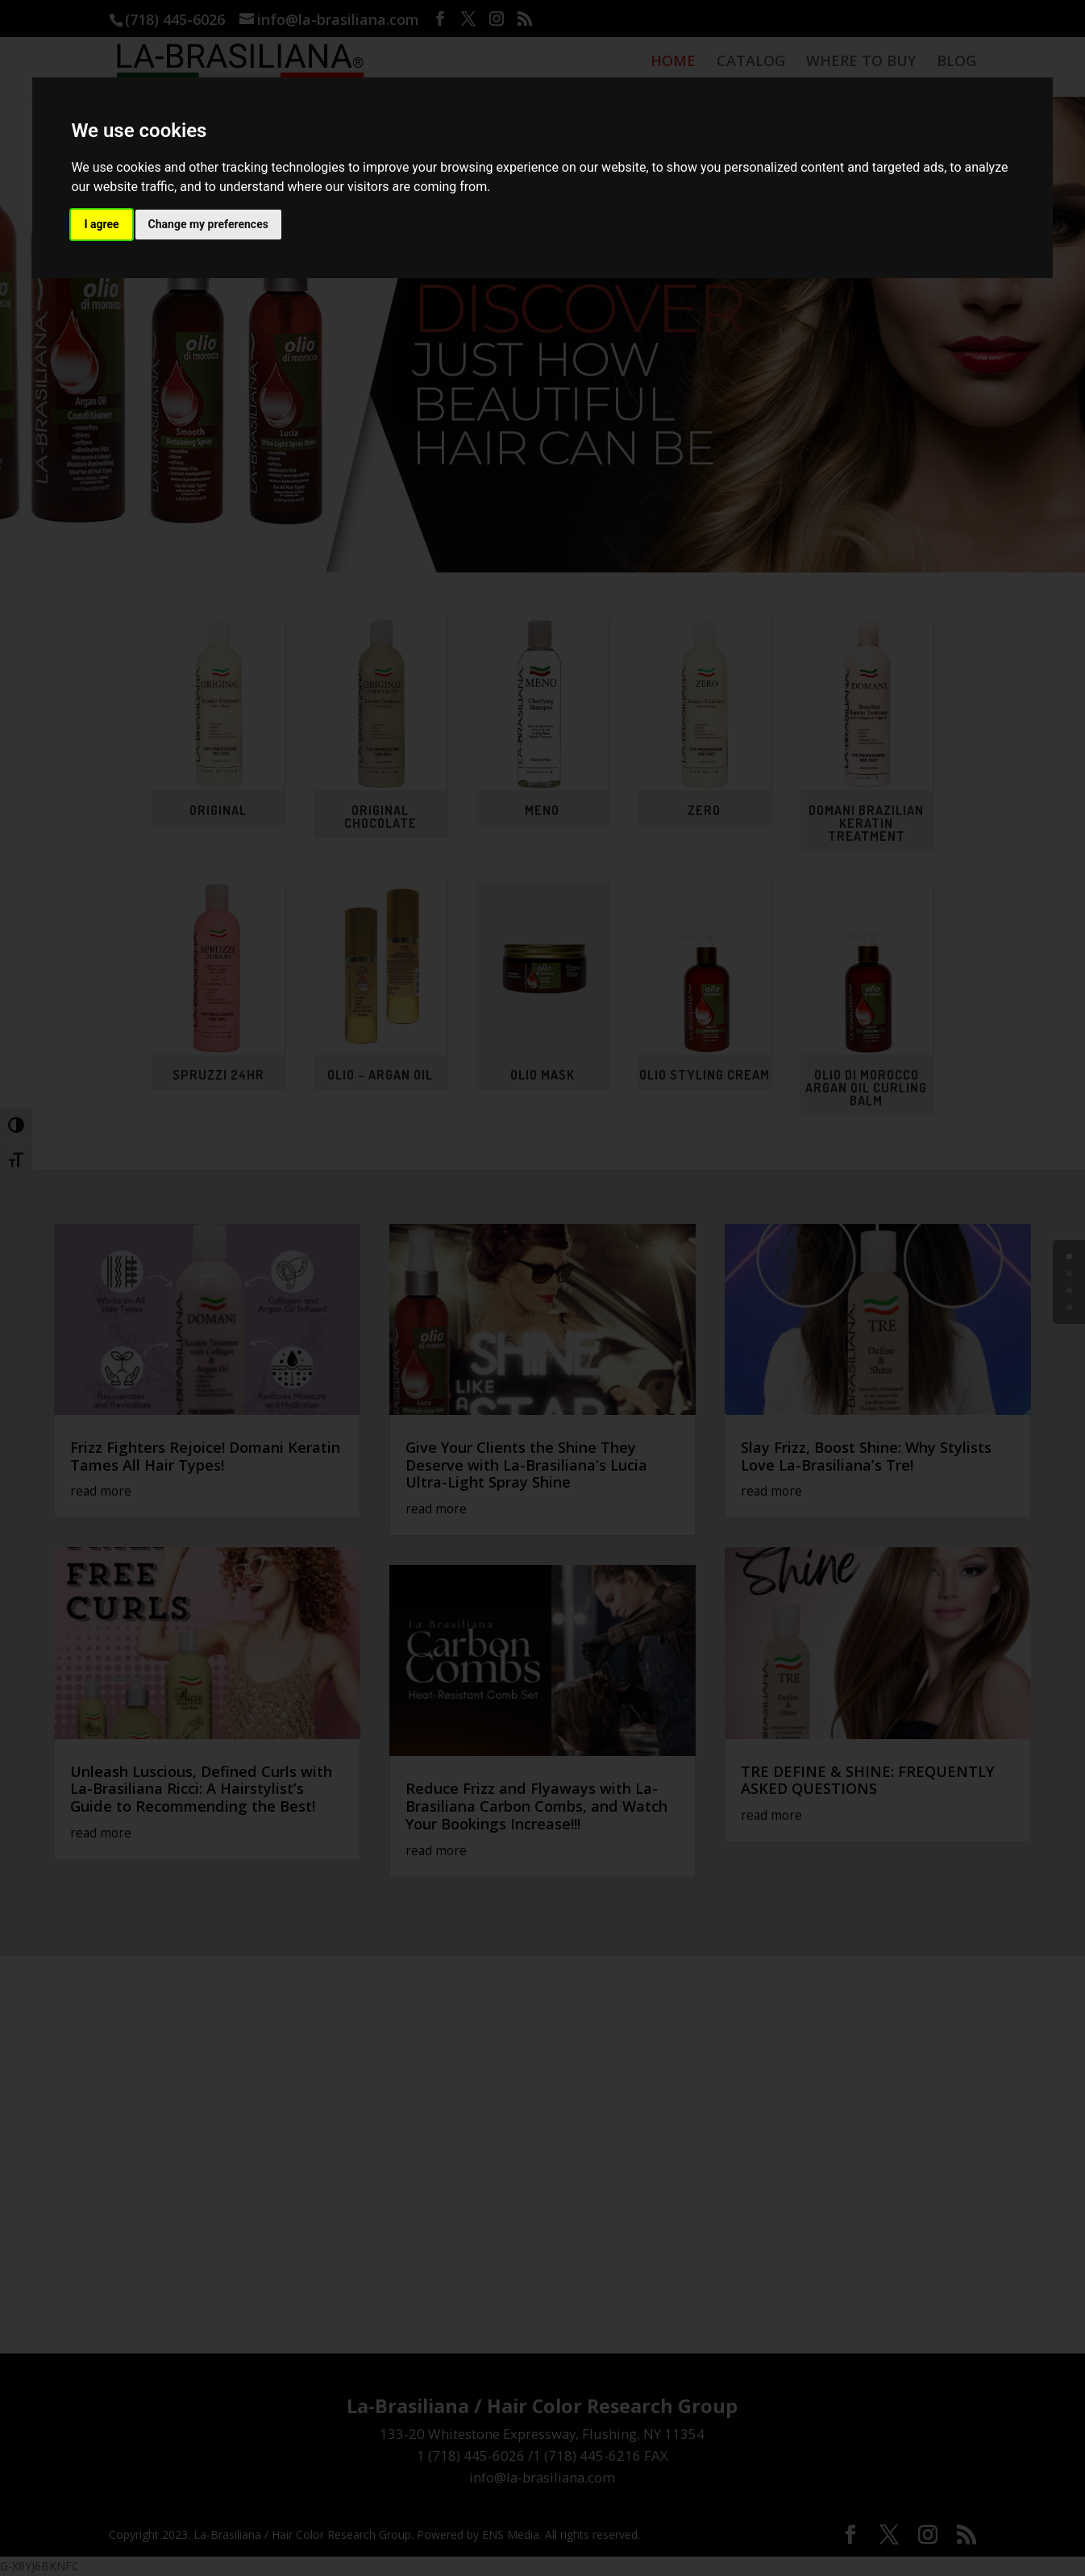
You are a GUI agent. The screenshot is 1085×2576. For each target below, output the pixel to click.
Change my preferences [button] (208, 224)
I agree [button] (101, 224)
